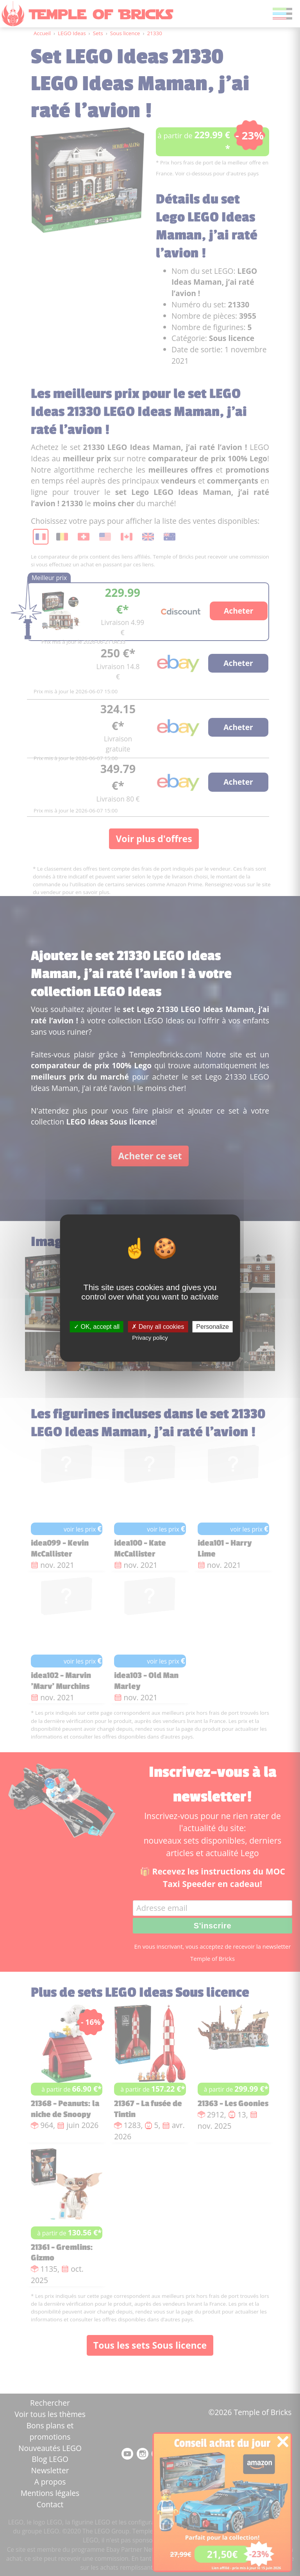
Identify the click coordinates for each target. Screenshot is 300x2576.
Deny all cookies (158, 1326)
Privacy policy (150, 1337)
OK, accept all (97, 1326)
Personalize (212, 1326)
